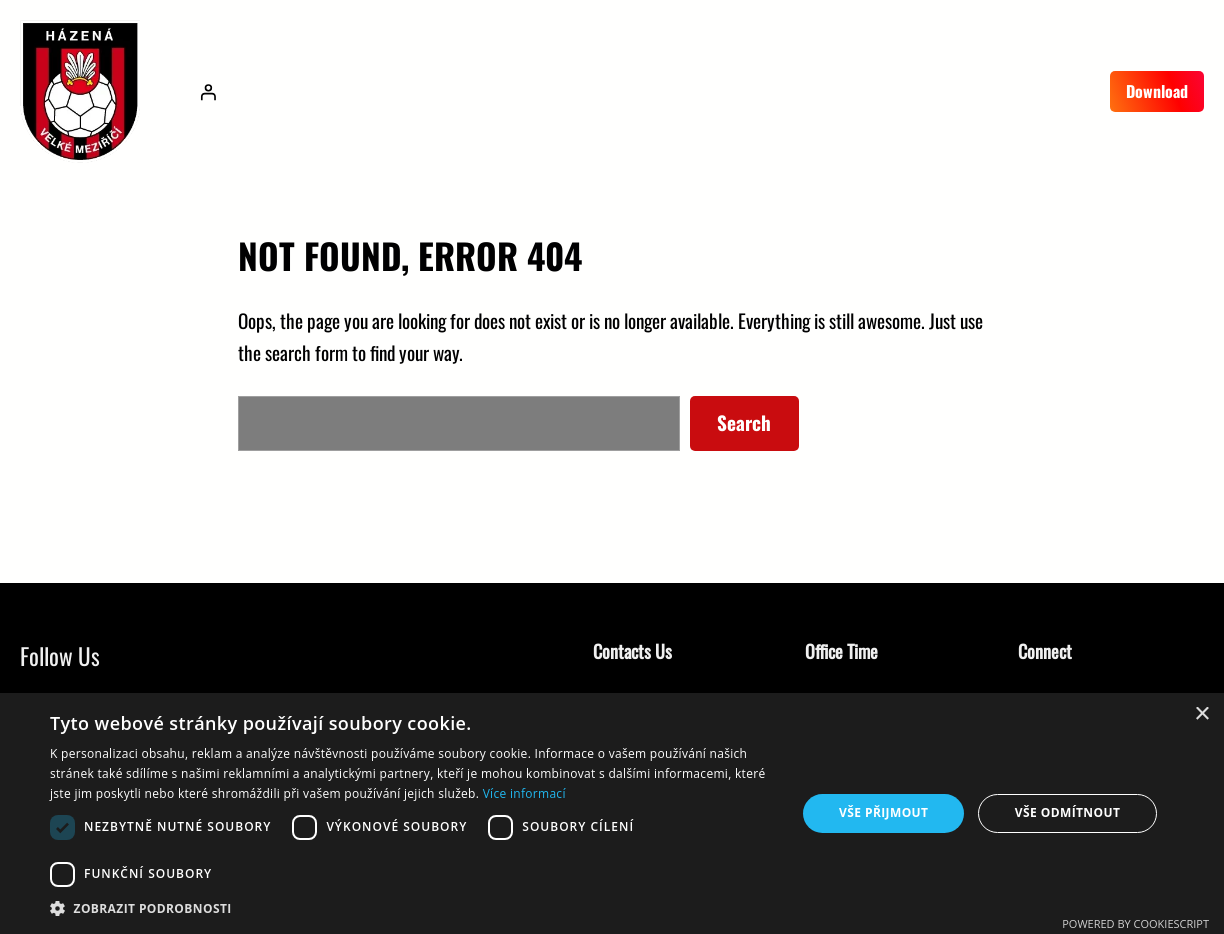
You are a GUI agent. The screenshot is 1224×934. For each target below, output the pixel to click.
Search (744, 422)
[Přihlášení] (208, 92)
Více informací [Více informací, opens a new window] (524, 793)
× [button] (1201, 714)
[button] (412, 908)
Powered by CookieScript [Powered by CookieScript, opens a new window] (1135, 923)
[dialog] (612, 813)
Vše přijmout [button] (883, 812)
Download (1157, 91)
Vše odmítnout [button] (1067, 812)
